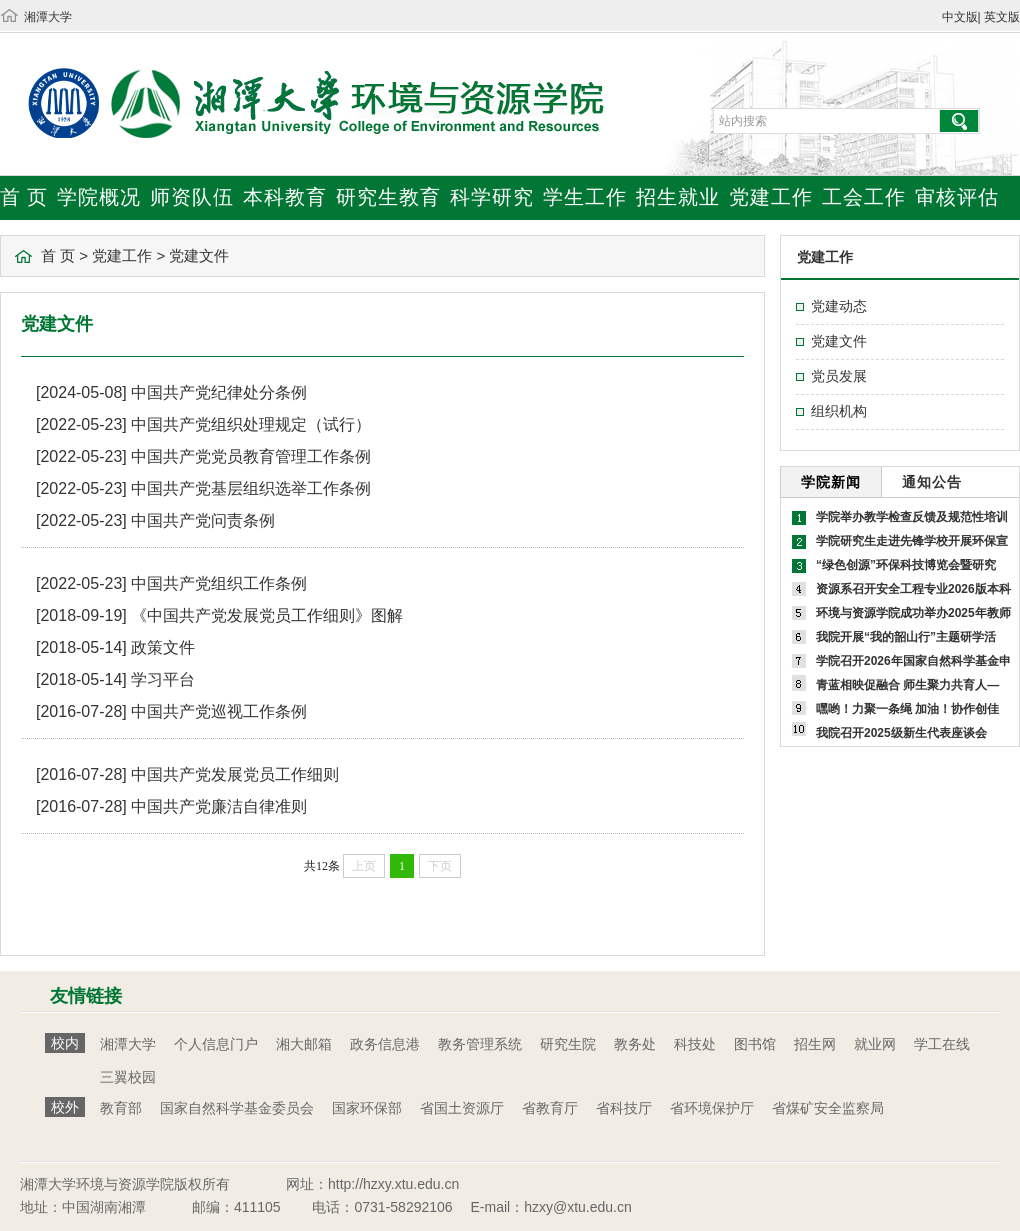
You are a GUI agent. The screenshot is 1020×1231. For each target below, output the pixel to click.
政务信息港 (385, 1044)
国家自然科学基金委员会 (237, 1108)
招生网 (815, 1044)
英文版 (1002, 17)
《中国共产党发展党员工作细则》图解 (267, 615)
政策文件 (163, 647)
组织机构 (839, 411)
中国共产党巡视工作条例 (219, 711)
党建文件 (199, 255)
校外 (65, 1107)
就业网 (875, 1044)
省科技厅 (624, 1108)
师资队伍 (192, 197)
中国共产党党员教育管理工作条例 (251, 456)
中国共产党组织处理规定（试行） (251, 424)
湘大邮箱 (304, 1044)
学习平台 (163, 679)
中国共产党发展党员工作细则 (235, 774)
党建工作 (771, 197)
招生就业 (678, 197)
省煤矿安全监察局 (828, 1108)
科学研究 (492, 197)
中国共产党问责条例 (203, 520)
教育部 (121, 1108)
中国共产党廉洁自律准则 (219, 806)
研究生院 (568, 1044)
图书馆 (755, 1044)
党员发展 (839, 376)
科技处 (695, 1044)
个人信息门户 (216, 1044)
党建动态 (839, 306)
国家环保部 (367, 1108)
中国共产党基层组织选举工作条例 (251, 488)
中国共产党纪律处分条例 (219, 392)
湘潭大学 (48, 17)
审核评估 (957, 197)
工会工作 (864, 197)
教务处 (635, 1044)
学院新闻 (831, 482)
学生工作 (585, 197)
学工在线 (942, 1044)
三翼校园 (128, 1077)
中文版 (960, 17)
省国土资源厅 (462, 1108)
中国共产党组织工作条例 (219, 583)
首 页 (24, 197)
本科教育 (285, 197)
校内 (65, 1043)
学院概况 (99, 197)
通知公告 (932, 482)
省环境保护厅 (712, 1108)
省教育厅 (550, 1108)
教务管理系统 (480, 1044)
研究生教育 (388, 197)
